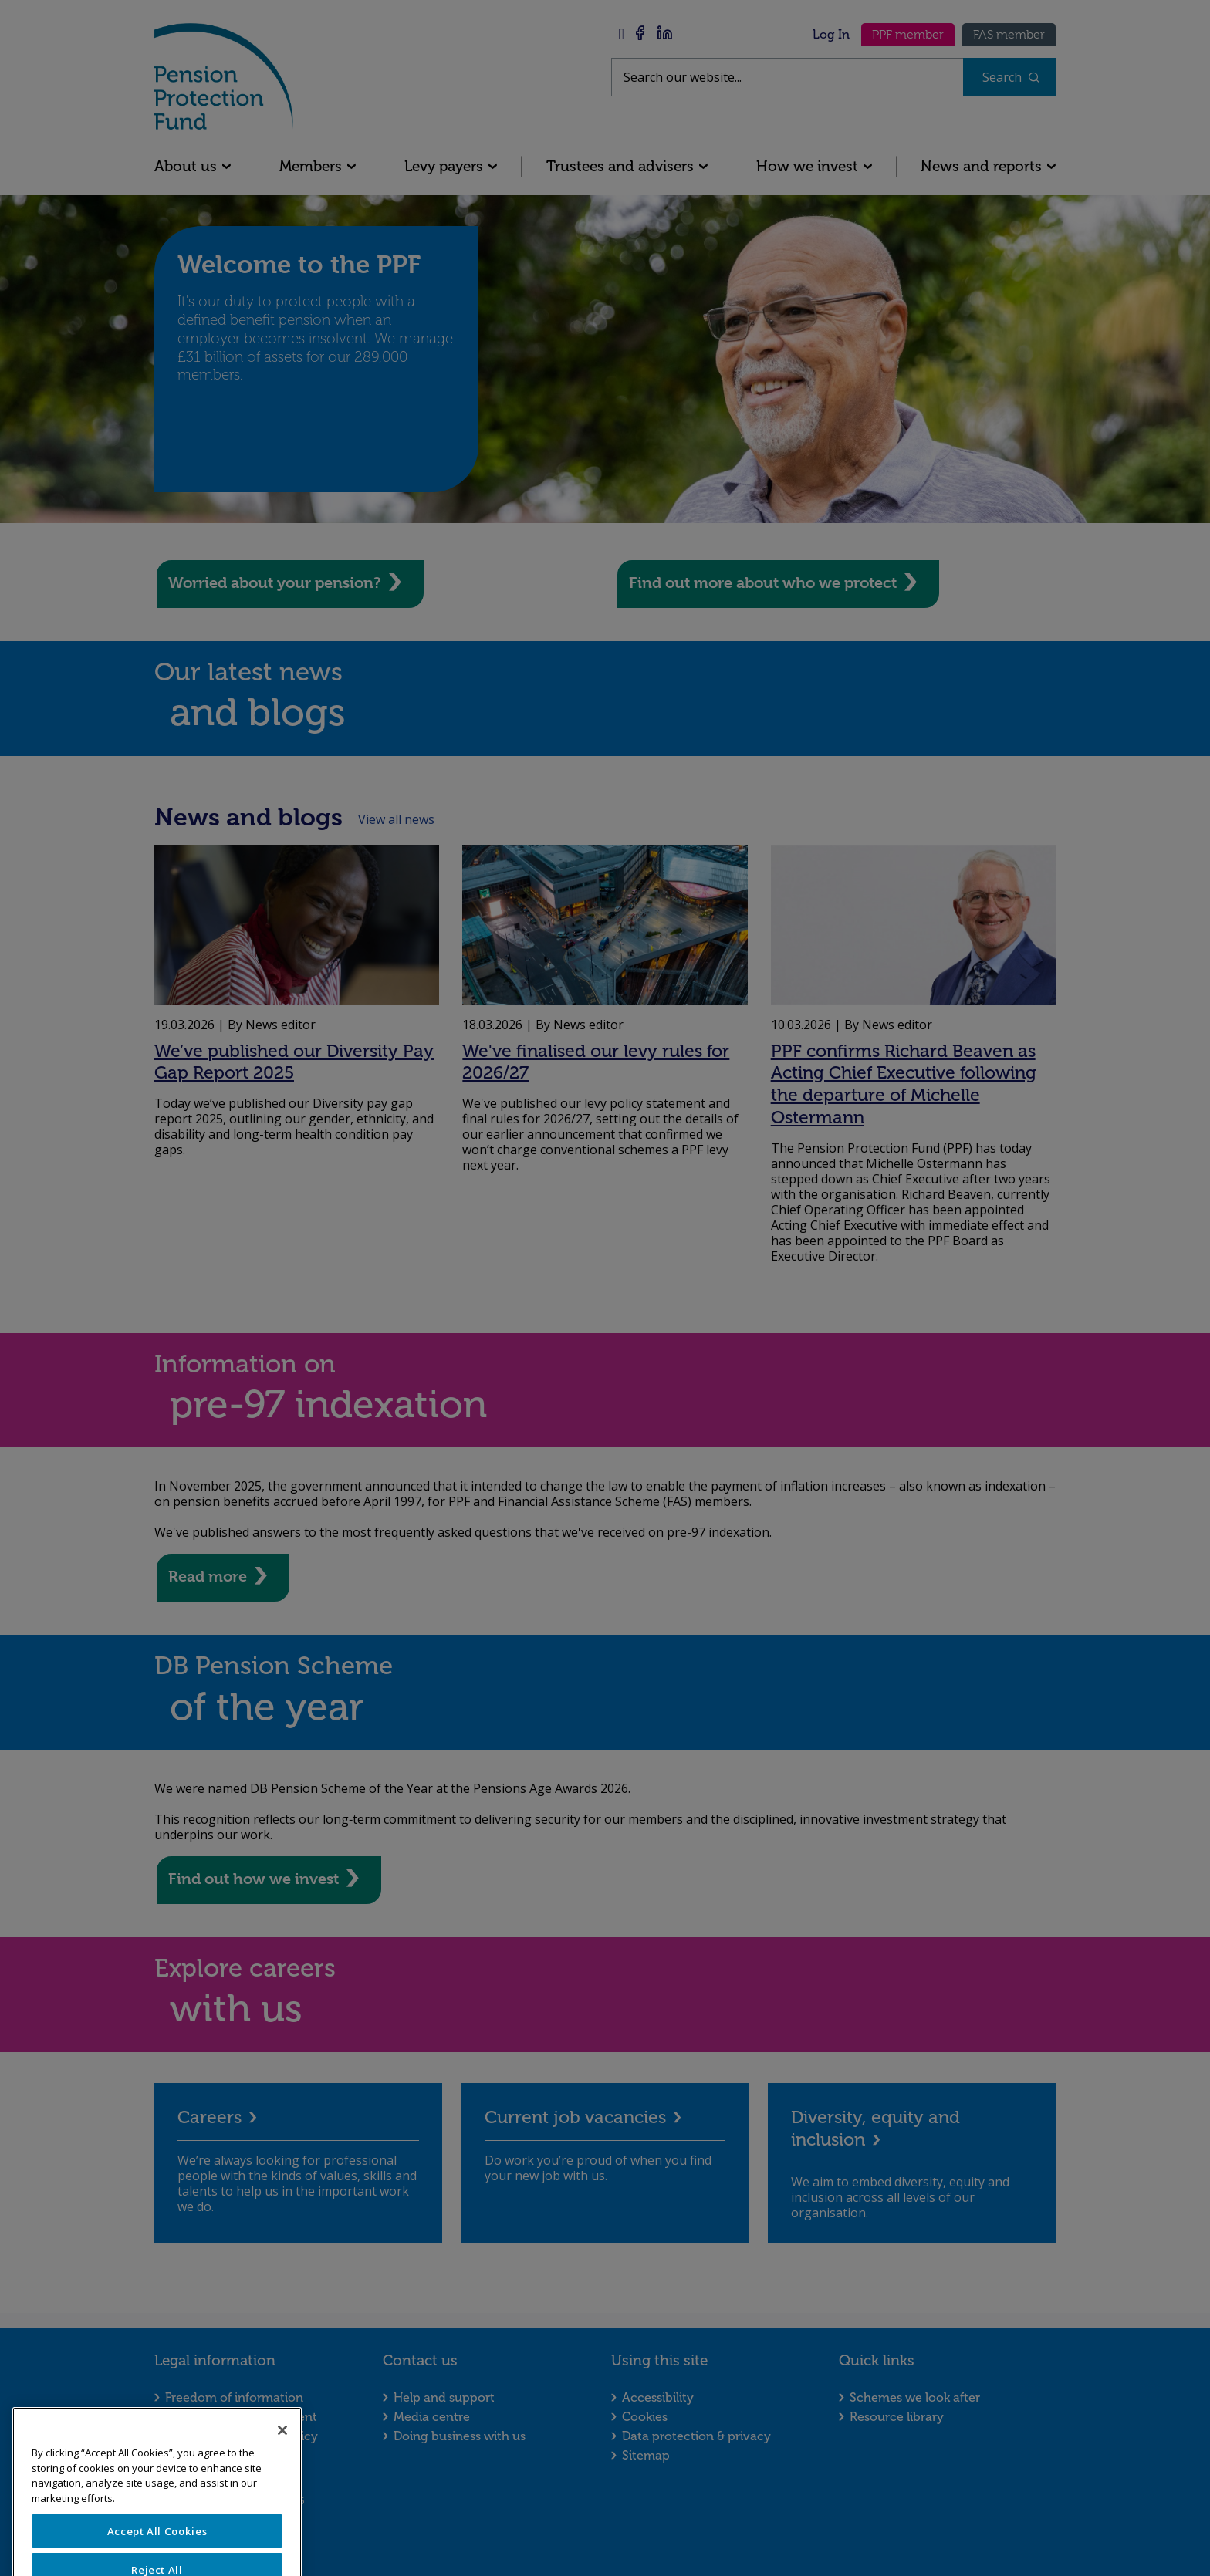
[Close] (282, 2480)
